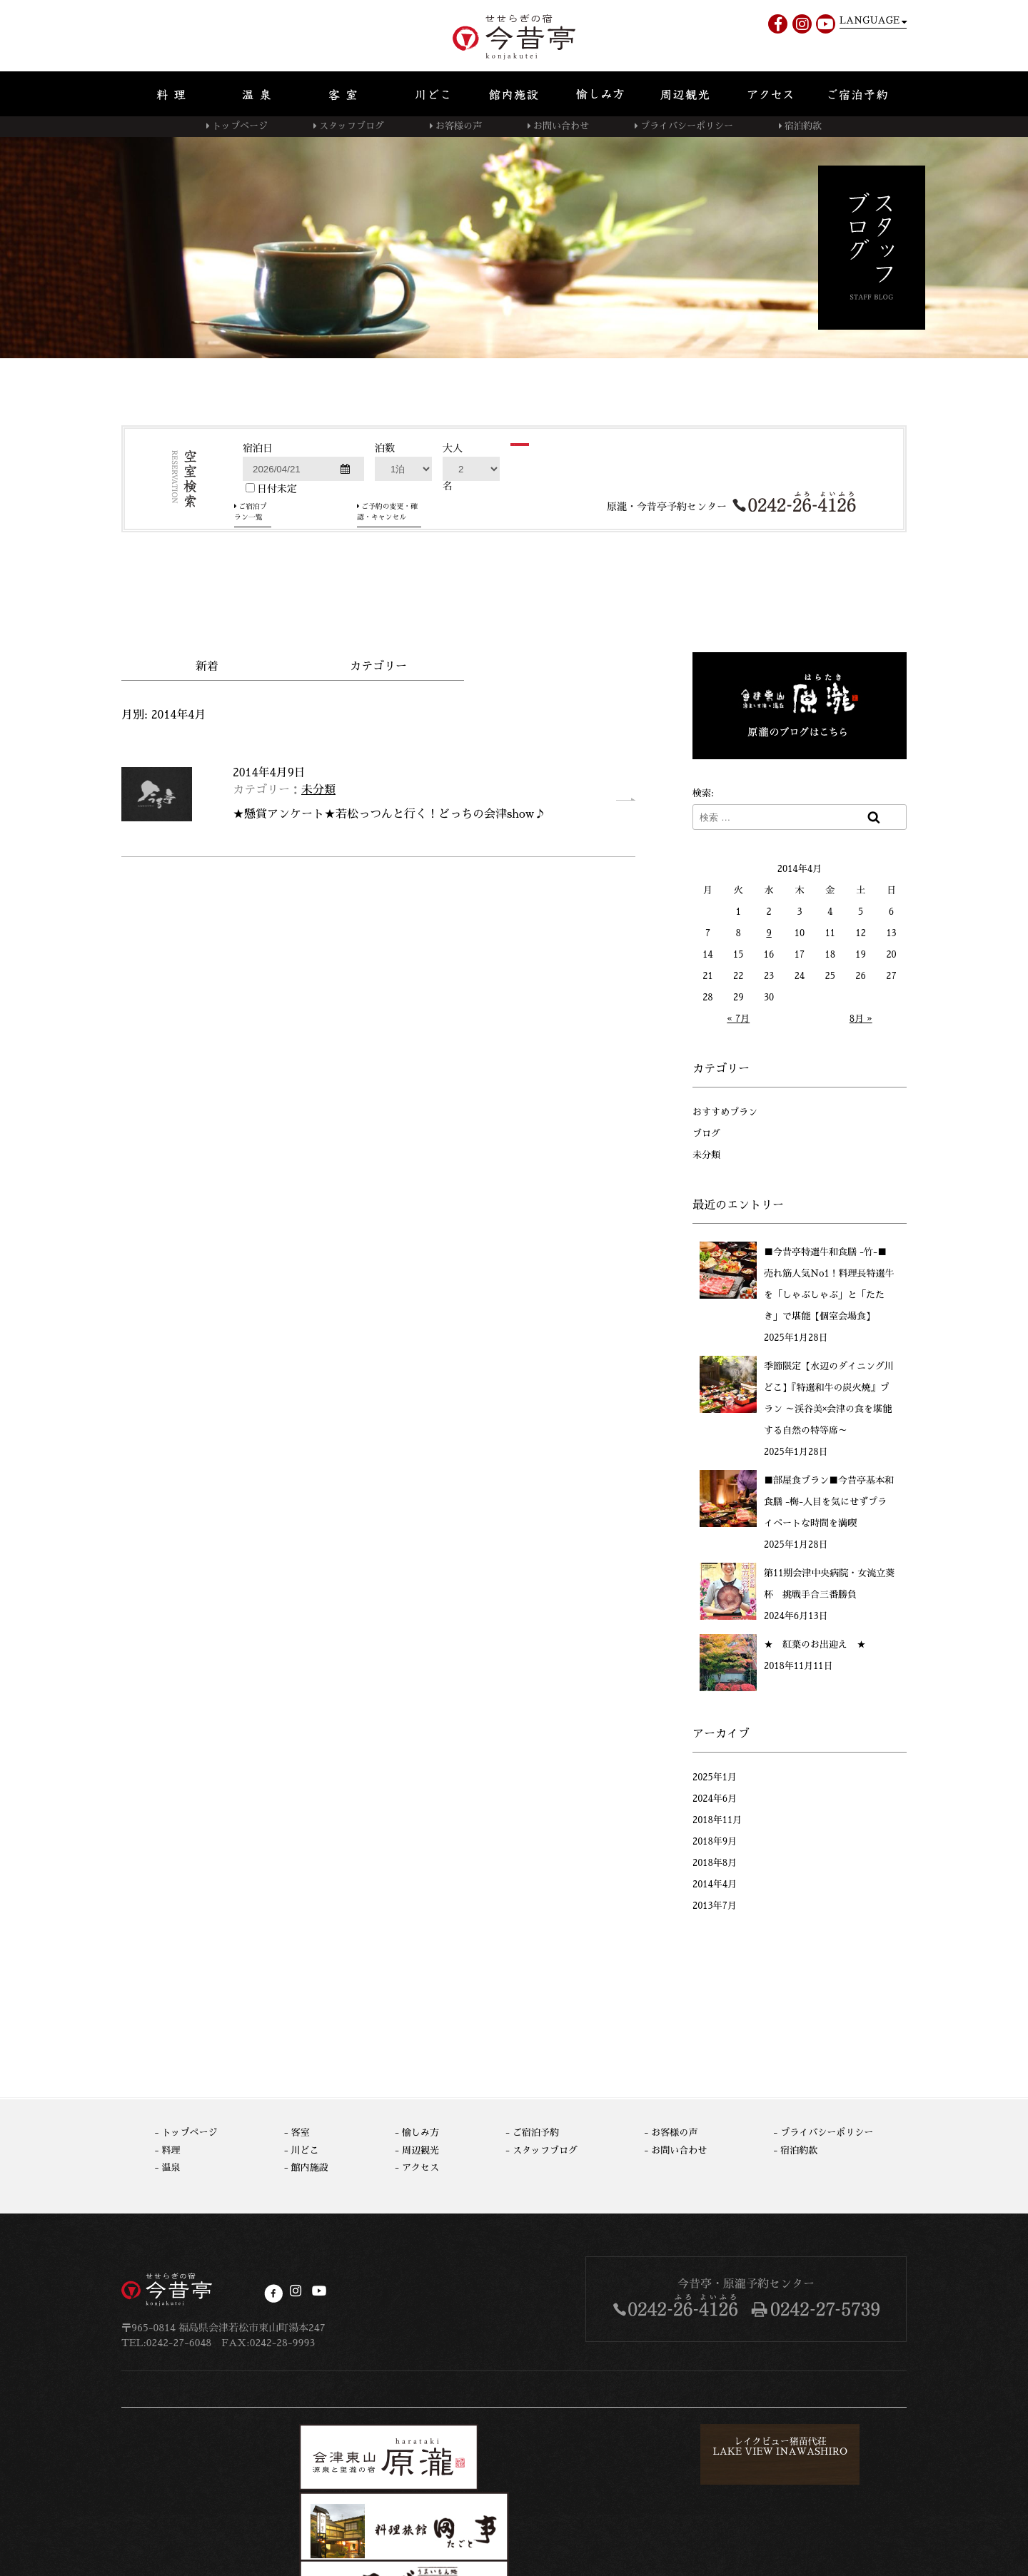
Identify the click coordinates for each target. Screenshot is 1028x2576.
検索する (558, 552)
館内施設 (309, 2166)
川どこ (305, 2148)
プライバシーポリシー (686, 126)
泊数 (385, 536)
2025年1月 (714, 1775)
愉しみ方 (420, 2131)
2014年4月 (714, 1882)
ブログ (706, 1132)
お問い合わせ (561, 126)
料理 (171, 2148)
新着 (207, 665)
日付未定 (271, 576)
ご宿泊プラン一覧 (290, 594)
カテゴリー (378, 665)
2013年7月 (714, 1904)
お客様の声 (458, 126)
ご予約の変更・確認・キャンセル (438, 594)
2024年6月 (714, 1797)
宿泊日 (258, 536)
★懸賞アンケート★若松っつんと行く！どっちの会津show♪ (389, 812)
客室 (300, 2131)
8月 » (861, 1017)
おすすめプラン (724, 1110)
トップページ (240, 126)
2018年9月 (714, 1840)
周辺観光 (420, 2148)
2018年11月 (717, 1818)
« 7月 (738, 1017)
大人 (453, 536)
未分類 (318, 788)
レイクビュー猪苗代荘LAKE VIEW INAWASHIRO (574, 2450)
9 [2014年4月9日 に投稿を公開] (768, 931)
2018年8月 (714, 1861)
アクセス (420, 2166)
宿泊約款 (803, 126)
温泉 (171, 2166)
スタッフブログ (351, 126)
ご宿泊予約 (536, 2131)
